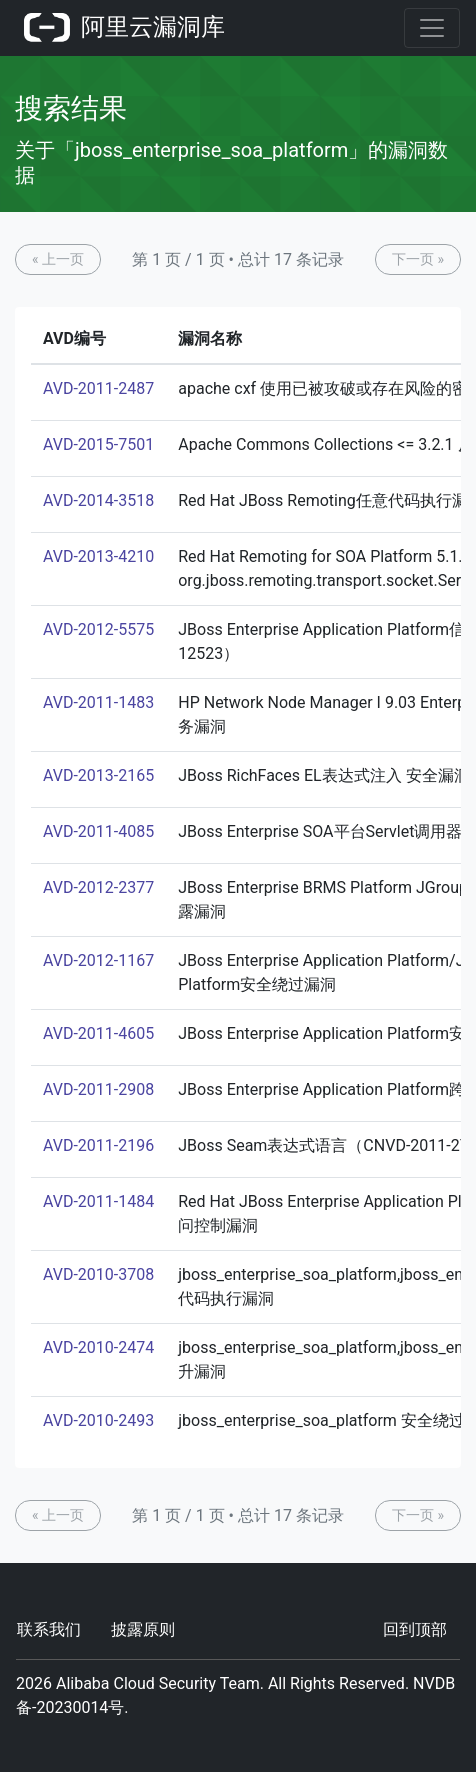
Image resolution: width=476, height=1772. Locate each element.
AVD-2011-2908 (98, 1089)
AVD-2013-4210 (98, 556)
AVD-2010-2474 (98, 1347)
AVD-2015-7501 (98, 444)
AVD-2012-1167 (98, 960)
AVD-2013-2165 (98, 775)
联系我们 (49, 1629)
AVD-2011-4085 (98, 831)
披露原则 (143, 1629)
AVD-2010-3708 (98, 1274)
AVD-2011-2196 (98, 1145)
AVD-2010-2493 (98, 1420)
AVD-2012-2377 (98, 887)
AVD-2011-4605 (98, 1033)
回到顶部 (415, 1629)
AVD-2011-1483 (98, 702)
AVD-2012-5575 (98, 629)
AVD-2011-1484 (98, 1201)
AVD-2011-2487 (98, 388)
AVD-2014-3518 (98, 500)
